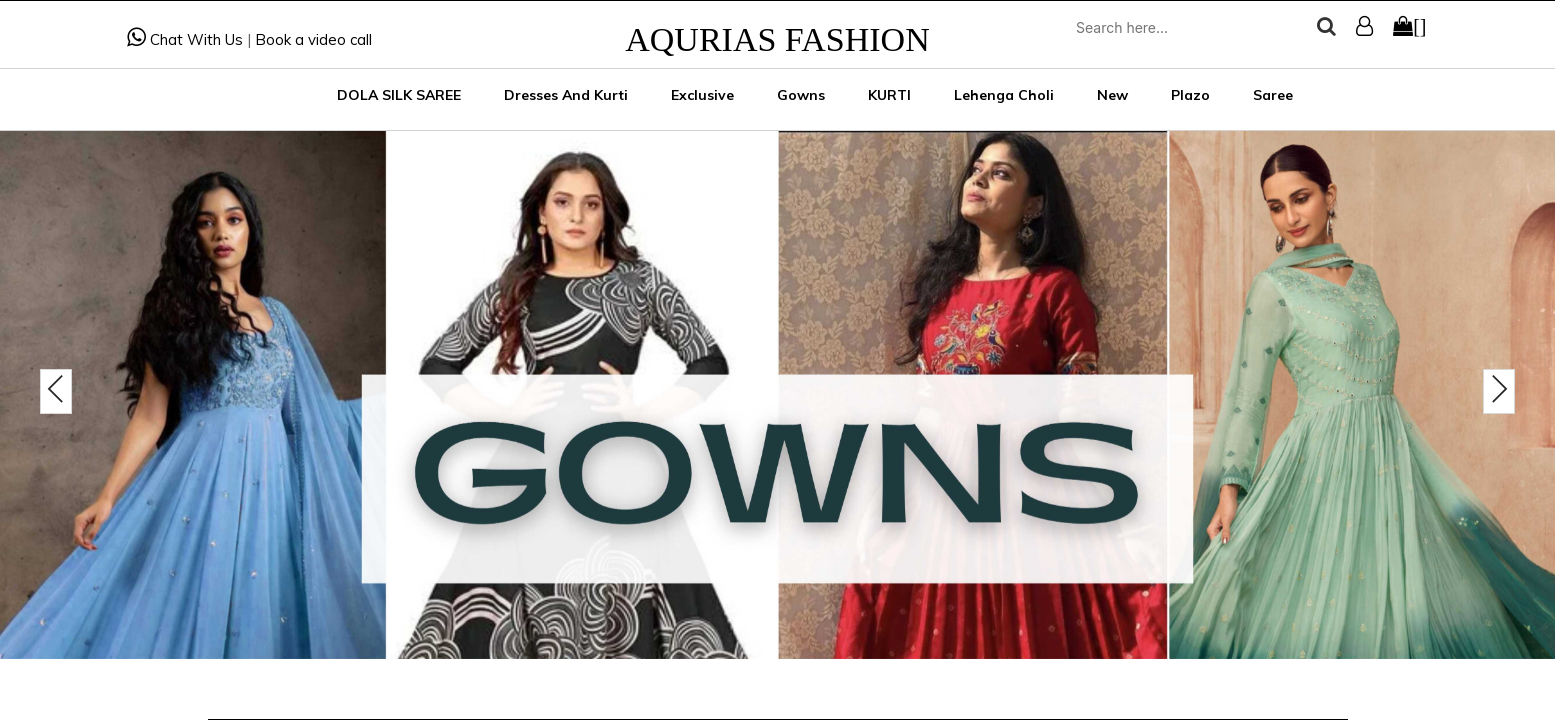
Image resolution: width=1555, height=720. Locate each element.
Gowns (801, 95)
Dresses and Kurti (566, 95)
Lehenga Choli (1004, 95)
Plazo (1190, 95)
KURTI (889, 95)
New (1112, 95)
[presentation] (56, 391)
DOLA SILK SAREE (399, 95)
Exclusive (702, 95)
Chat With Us (185, 39)
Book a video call (313, 39)
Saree (1273, 95)
